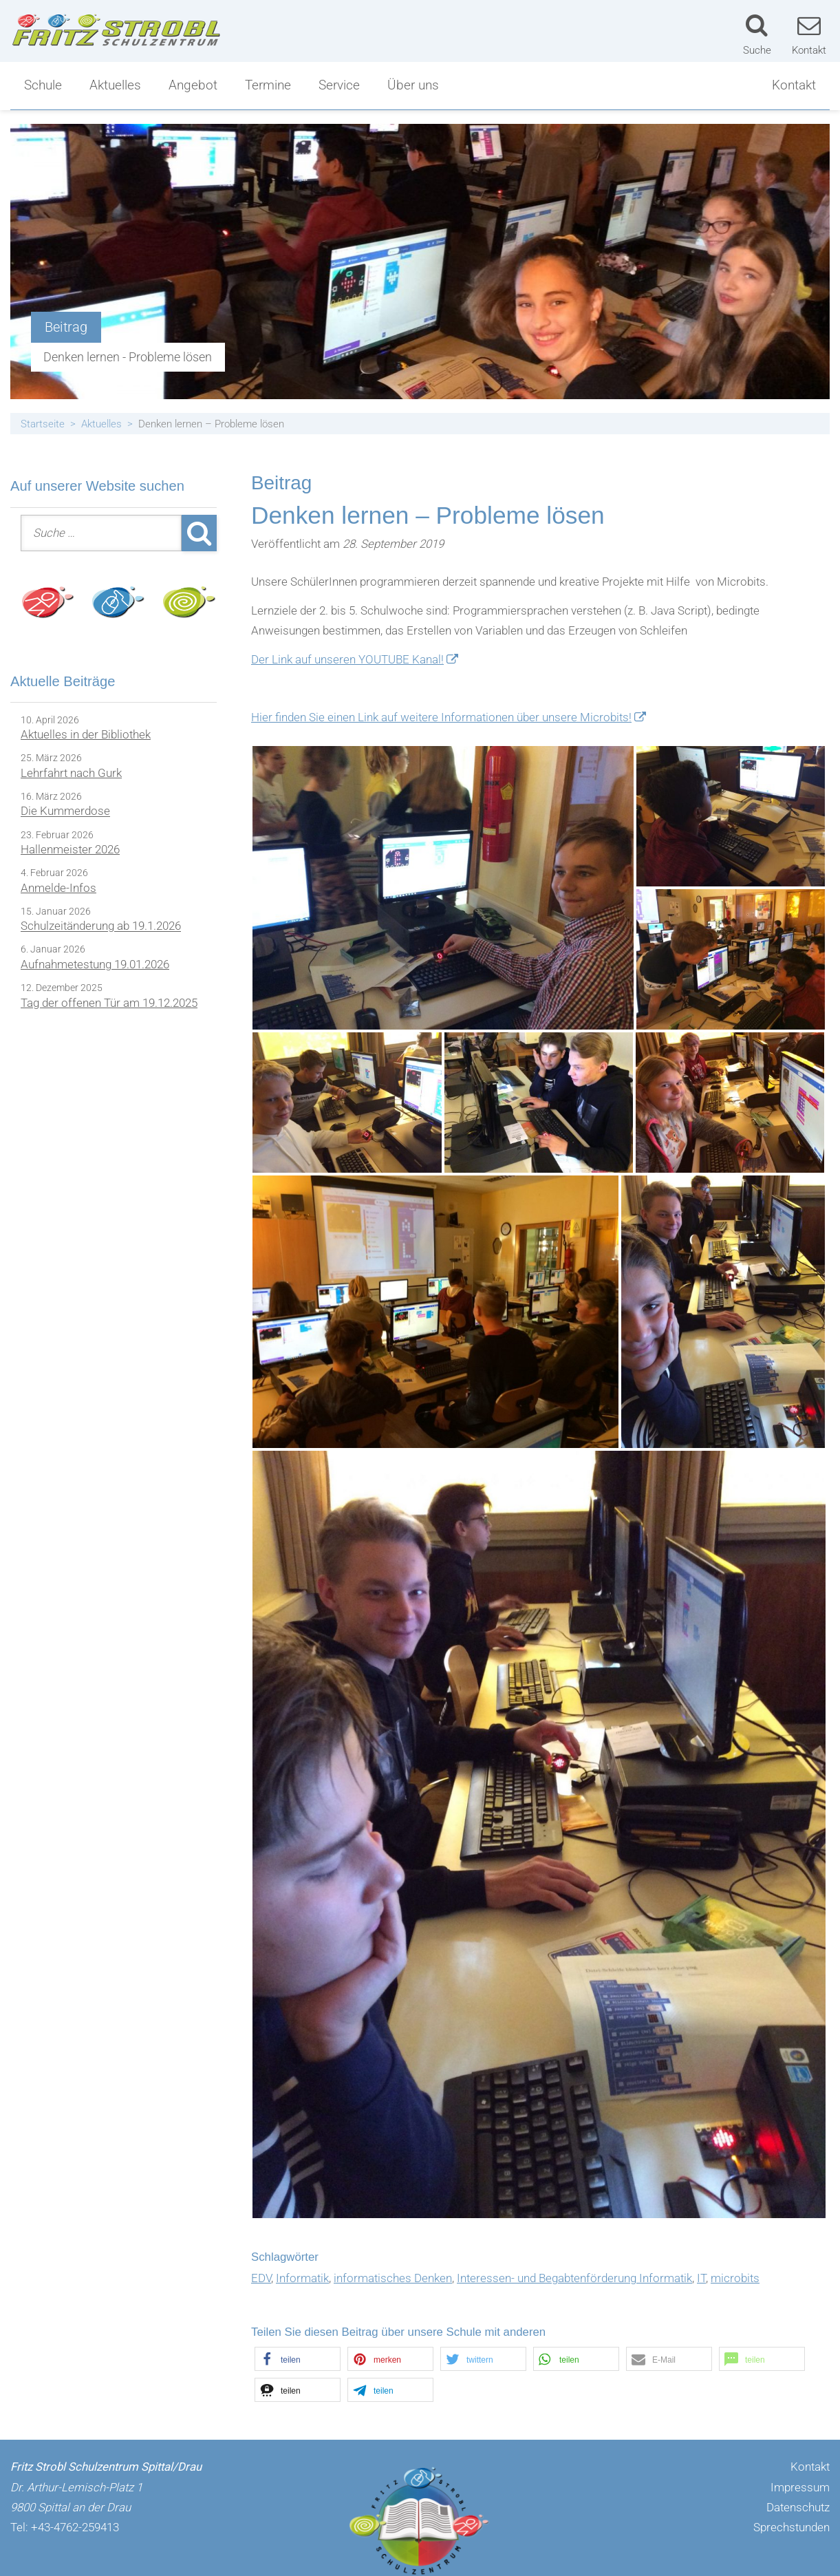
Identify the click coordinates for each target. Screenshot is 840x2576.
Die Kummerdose (65, 811)
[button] (298, 2359)
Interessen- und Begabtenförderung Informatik (574, 2278)
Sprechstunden (791, 2527)
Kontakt (794, 85)
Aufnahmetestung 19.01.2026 (95, 964)
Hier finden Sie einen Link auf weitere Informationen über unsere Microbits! (441, 717)
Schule (43, 85)
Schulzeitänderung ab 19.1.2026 (101, 926)
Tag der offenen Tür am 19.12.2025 (109, 1003)
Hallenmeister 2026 (70, 849)
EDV (261, 2278)
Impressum (800, 2487)
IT (701, 2278)
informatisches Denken (393, 2278)
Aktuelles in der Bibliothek (86, 734)
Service (339, 85)
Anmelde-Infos (58, 888)
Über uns (413, 85)
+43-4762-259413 (75, 2527)
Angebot (193, 85)
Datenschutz (798, 2507)
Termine (268, 85)
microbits (735, 2278)
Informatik (302, 2278)
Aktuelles (115, 85)
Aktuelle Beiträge (62, 681)
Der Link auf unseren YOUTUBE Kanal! (347, 659)
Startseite (43, 424)
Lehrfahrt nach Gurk (71, 773)
